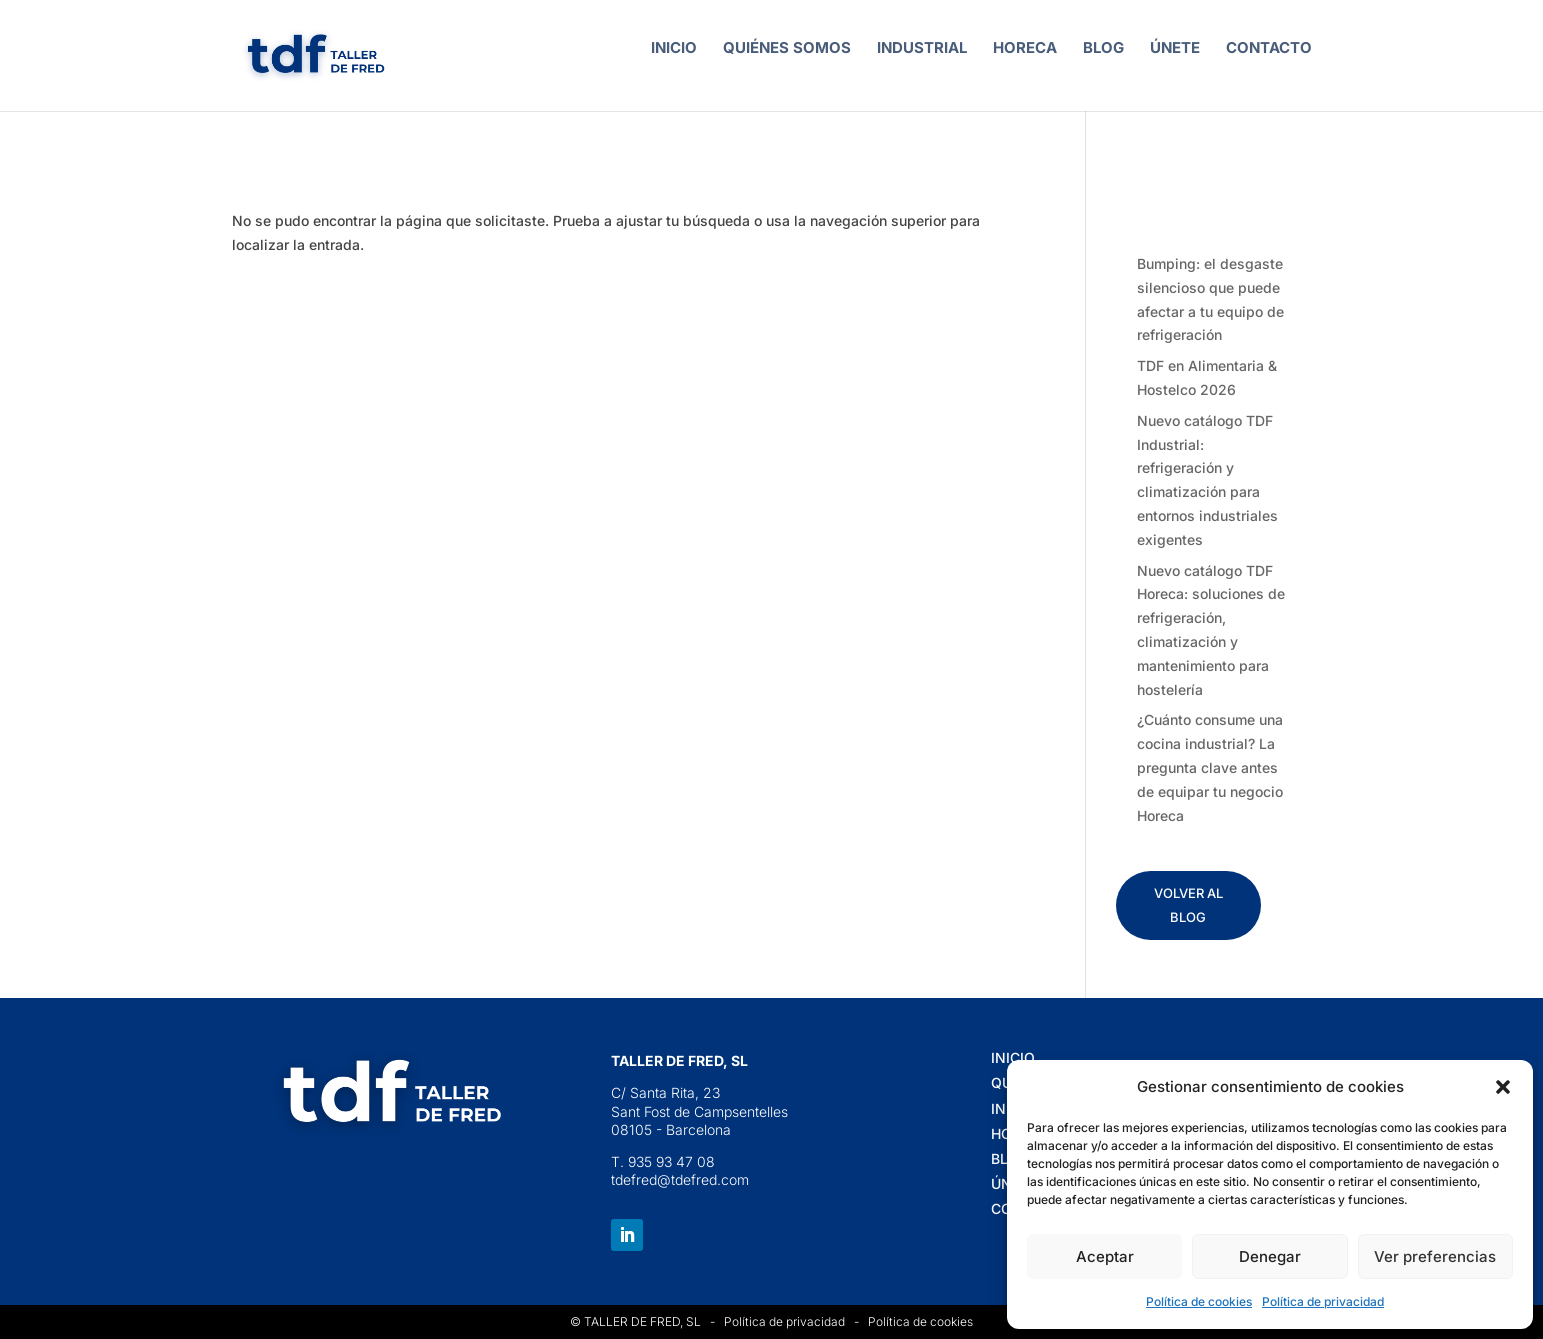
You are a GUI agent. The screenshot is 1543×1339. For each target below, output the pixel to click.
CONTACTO (1269, 49)
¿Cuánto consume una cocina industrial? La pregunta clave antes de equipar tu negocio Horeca (1210, 767)
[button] (1503, 1087)
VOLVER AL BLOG (1188, 905)
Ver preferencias (1435, 1256)
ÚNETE (1175, 49)
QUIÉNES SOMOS (787, 49)
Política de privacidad (1323, 1301)
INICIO (674, 49)
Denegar (1270, 1256)
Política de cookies (1199, 1301)
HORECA (1025, 49)
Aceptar (1105, 1256)
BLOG (1103, 49)
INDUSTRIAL (922, 49)
